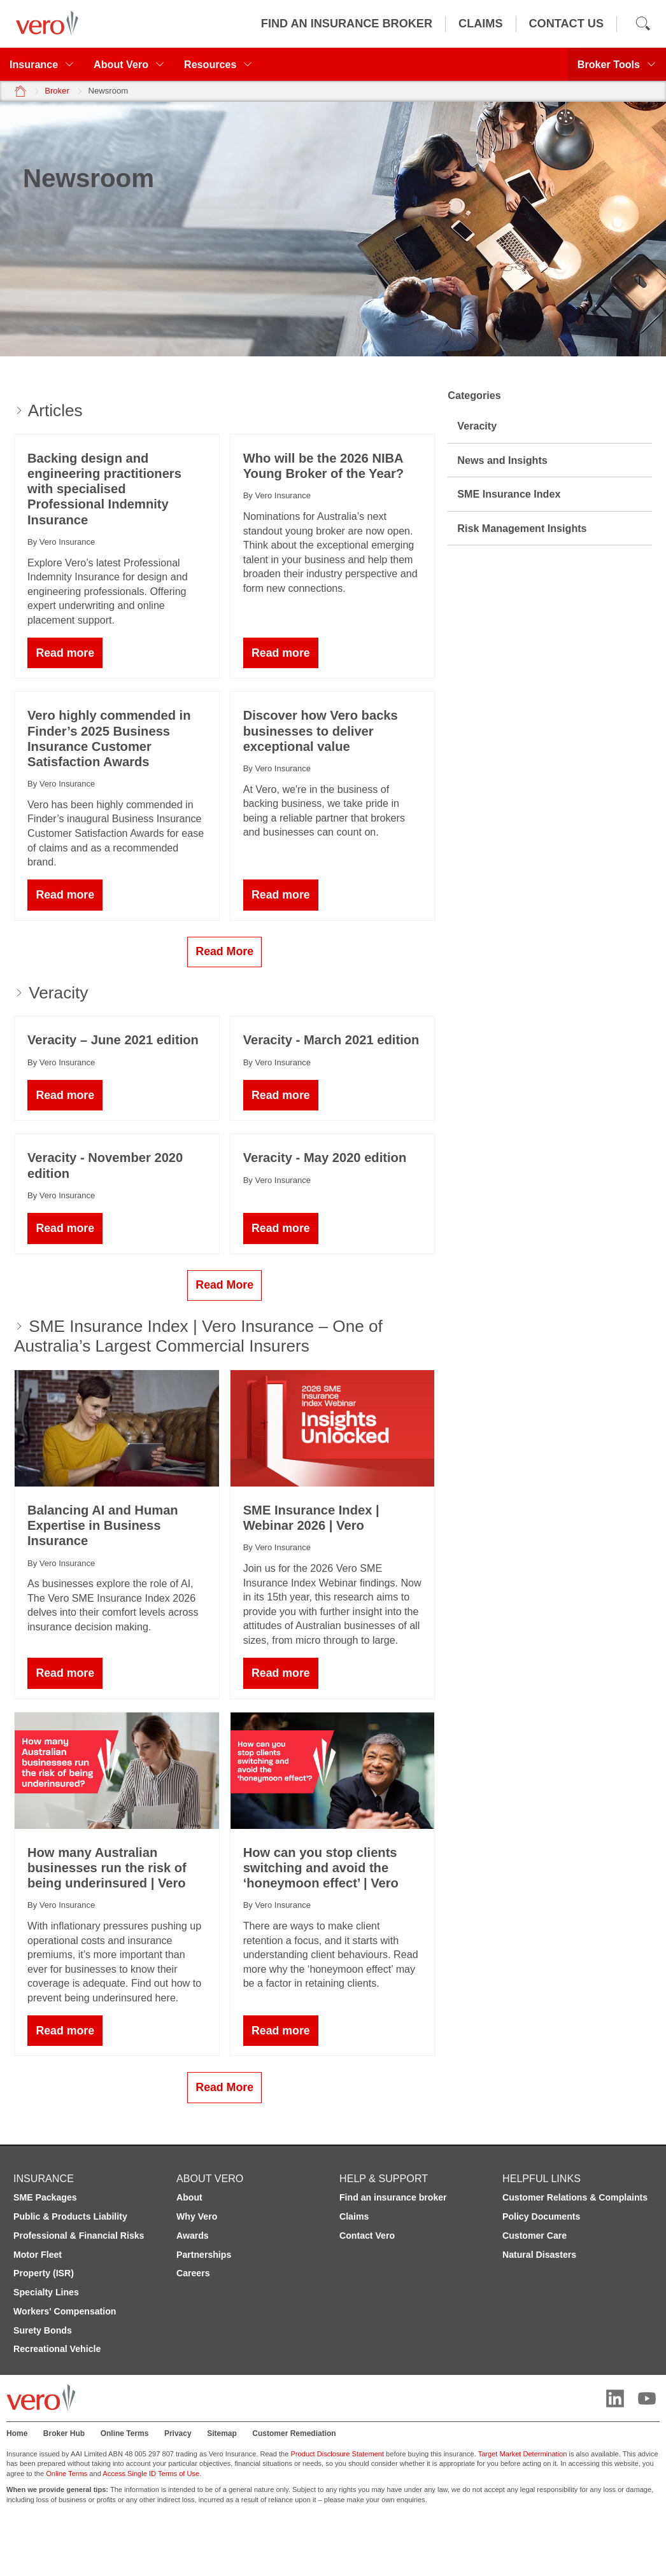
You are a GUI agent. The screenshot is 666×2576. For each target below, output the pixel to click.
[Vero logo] (44, 23)
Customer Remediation (294, 2433)
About (189, 2197)
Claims (354, 2216)
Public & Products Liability (70, 2216)
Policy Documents (541, 2216)
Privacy (178, 2433)
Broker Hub (64, 2433)
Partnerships (203, 2255)
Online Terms (125, 2433)
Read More (224, 951)
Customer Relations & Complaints (575, 2197)
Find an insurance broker (393, 2197)
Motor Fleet (37, 2255)
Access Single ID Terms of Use (151, 2473)
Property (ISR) (43, 2273)
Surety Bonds (42, 2330)
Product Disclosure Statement (338, 2454)
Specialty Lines (46, 2292)
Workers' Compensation (64, 2311)
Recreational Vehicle (57, 2349)
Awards (192, 2235)
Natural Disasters (539, 2255)
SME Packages (45, 2197)
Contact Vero (367, 2235)
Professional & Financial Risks (78, 2235)
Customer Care (534, 2235)
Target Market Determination (522, 2454)
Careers (193, 2273)
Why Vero (196, 2216)
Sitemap (222, 2433)
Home (16, 2433)
